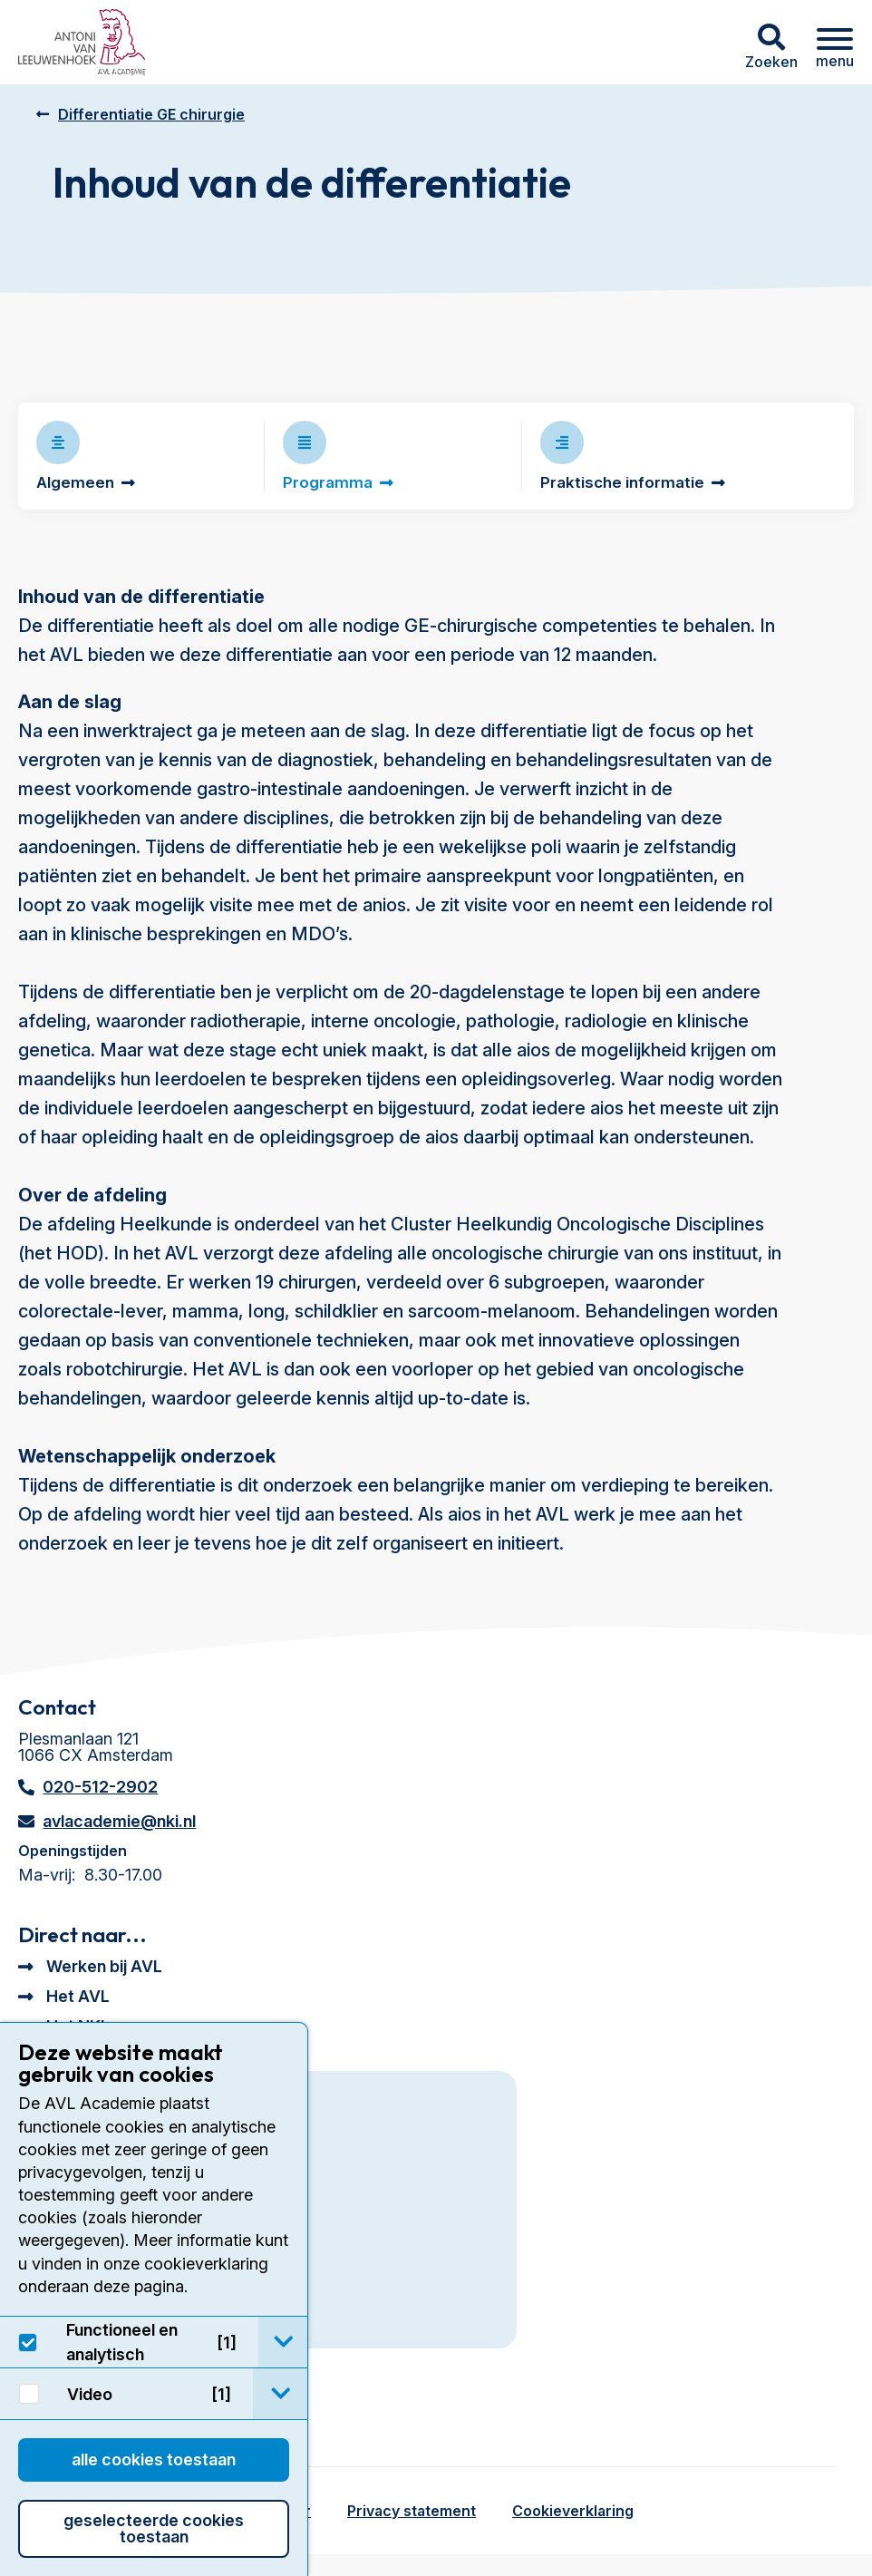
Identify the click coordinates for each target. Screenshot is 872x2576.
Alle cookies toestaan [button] (154, 2459)
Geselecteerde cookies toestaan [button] (153, 2528)
